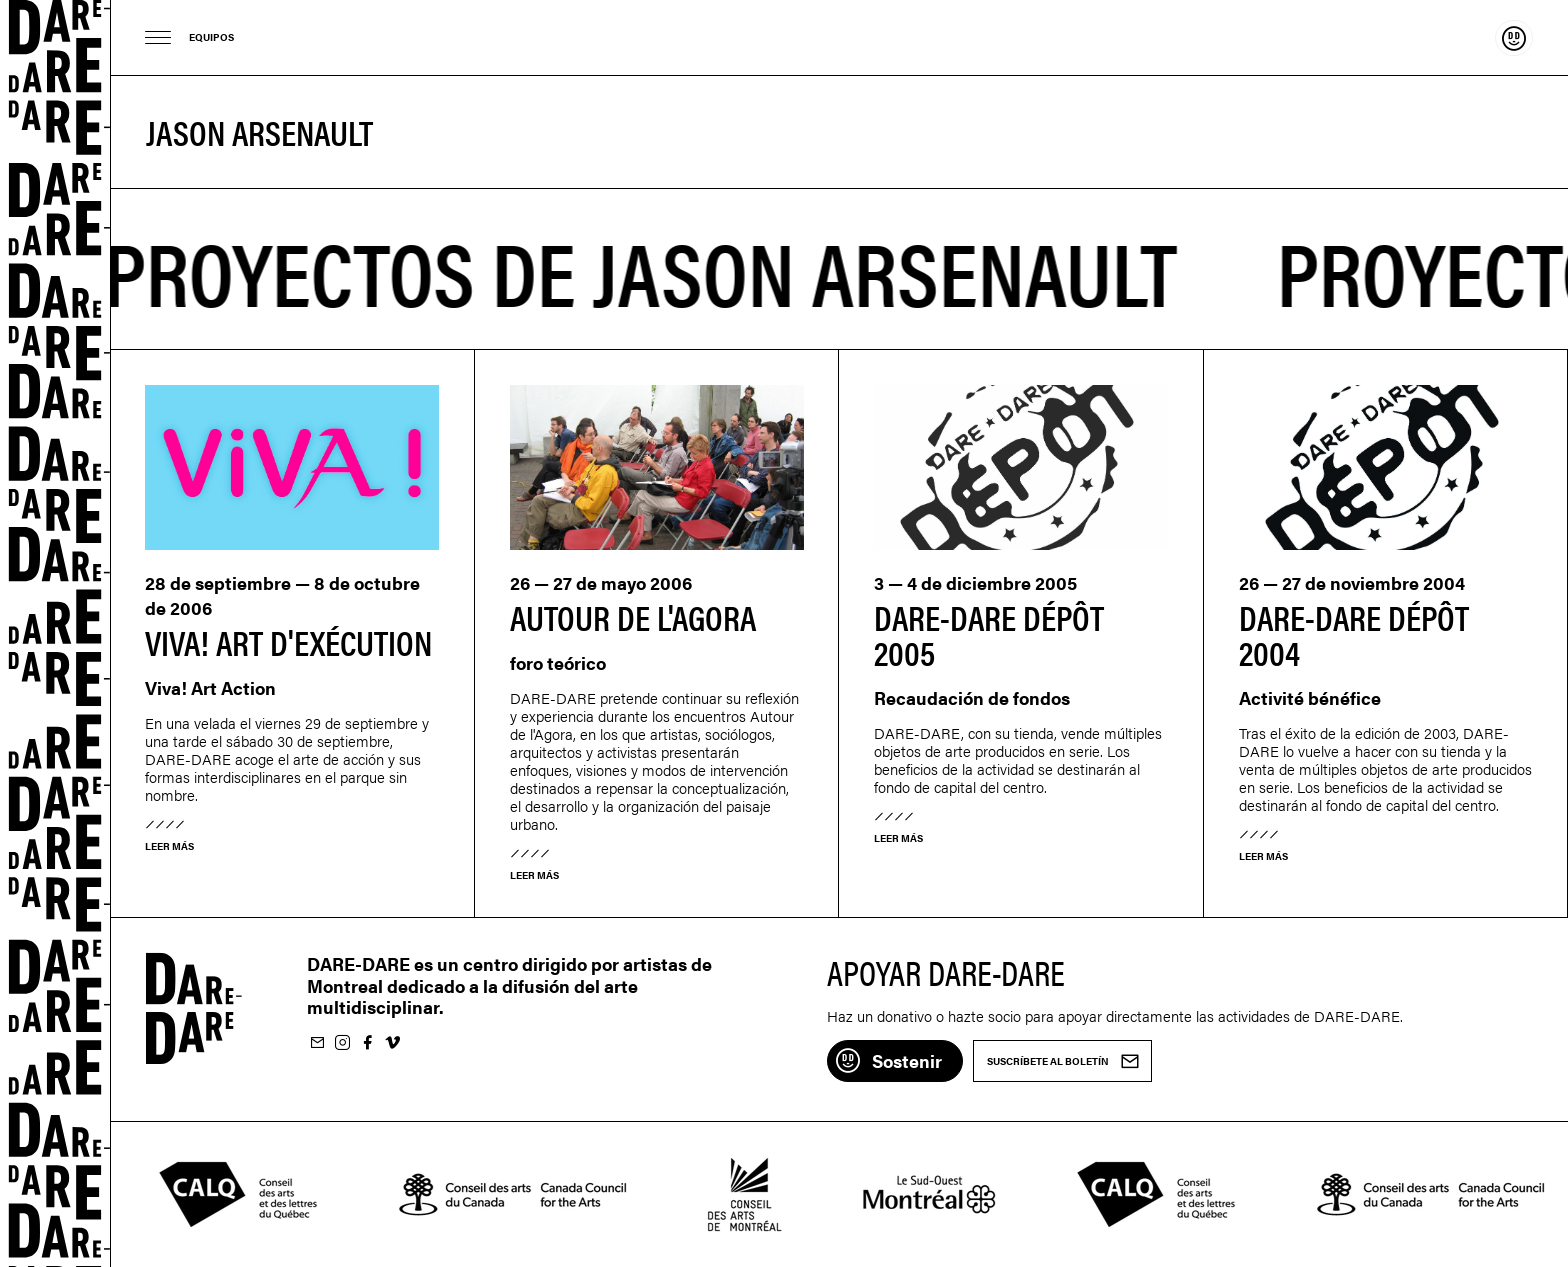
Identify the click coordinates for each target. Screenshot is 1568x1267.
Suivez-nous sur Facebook (367, 1043)
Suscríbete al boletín (317, 1043)
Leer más (169, 846)
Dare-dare (55, 633)
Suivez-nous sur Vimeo (392, 1043)
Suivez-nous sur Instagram (342, 1043)
